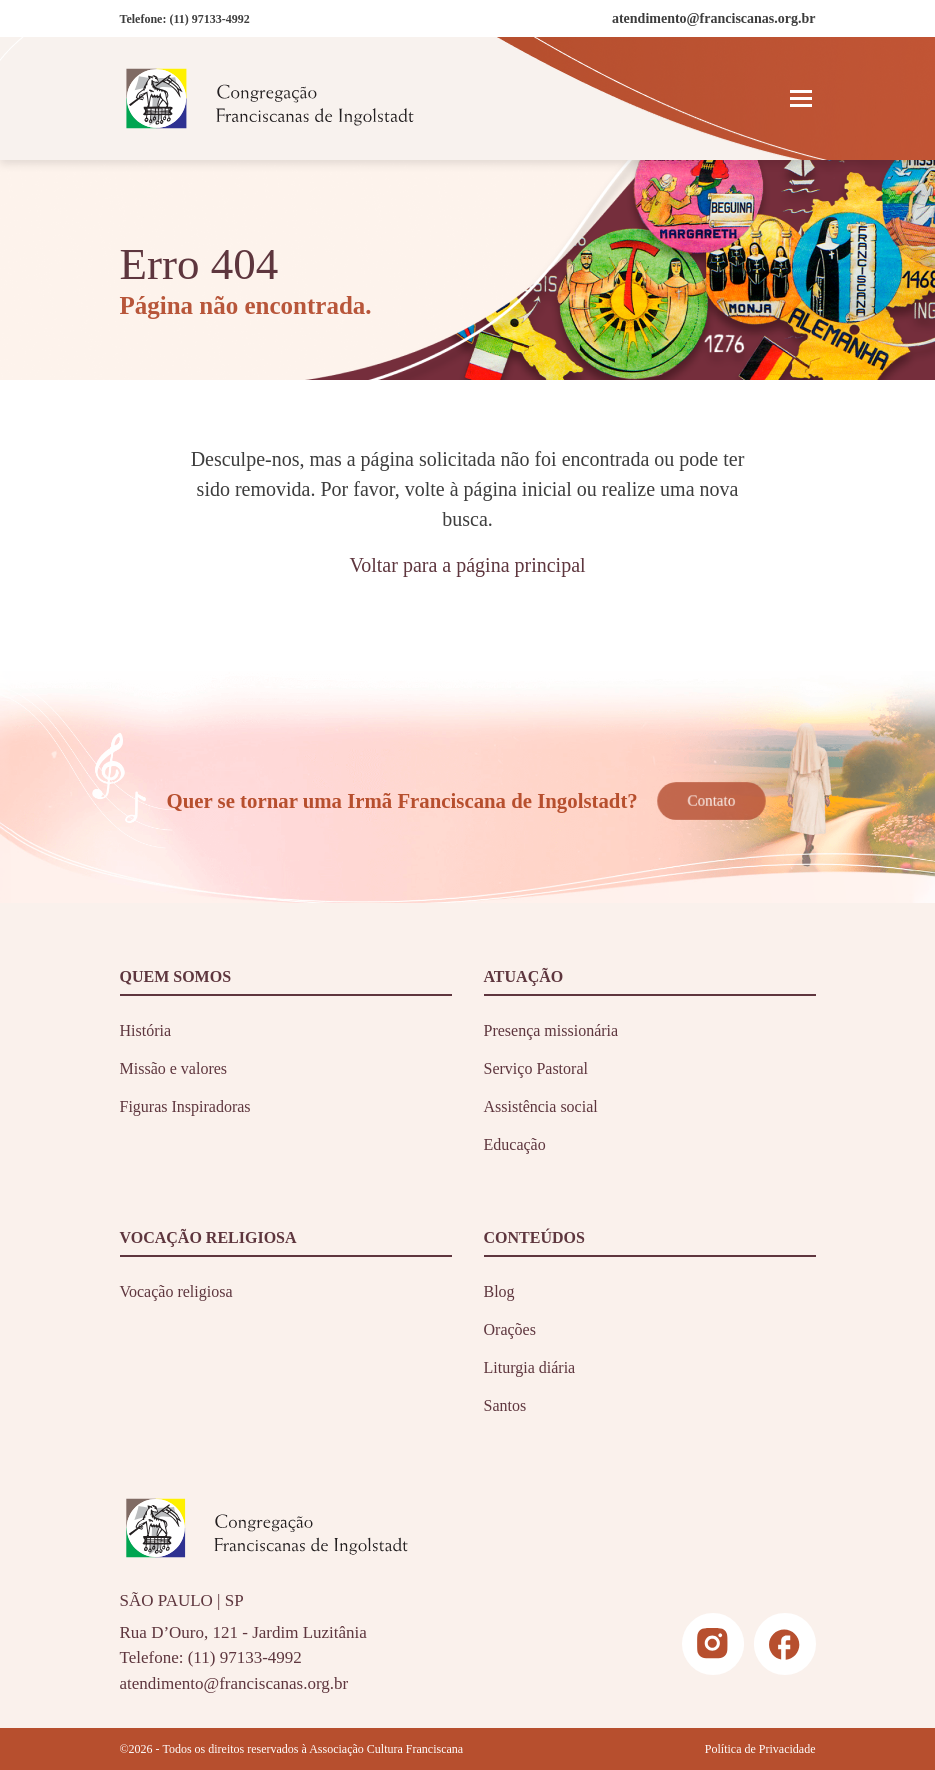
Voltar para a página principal (467, 565)
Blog (499, 1291)
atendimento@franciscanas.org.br (234, 1683)
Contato (711, 801)
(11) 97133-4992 (209, 19)
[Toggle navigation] (801, 98)
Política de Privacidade (760, 1749)
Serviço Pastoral (536, 1068)
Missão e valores (174, 1068)
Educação (515, 1144)
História (146, 1030)
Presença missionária (551, 1030)
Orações (510, 1329)
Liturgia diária (530, 1367)
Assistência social (541, 1106)
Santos (505, 1405)
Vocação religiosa (176, 1291)
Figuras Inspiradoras (185, 1106)
